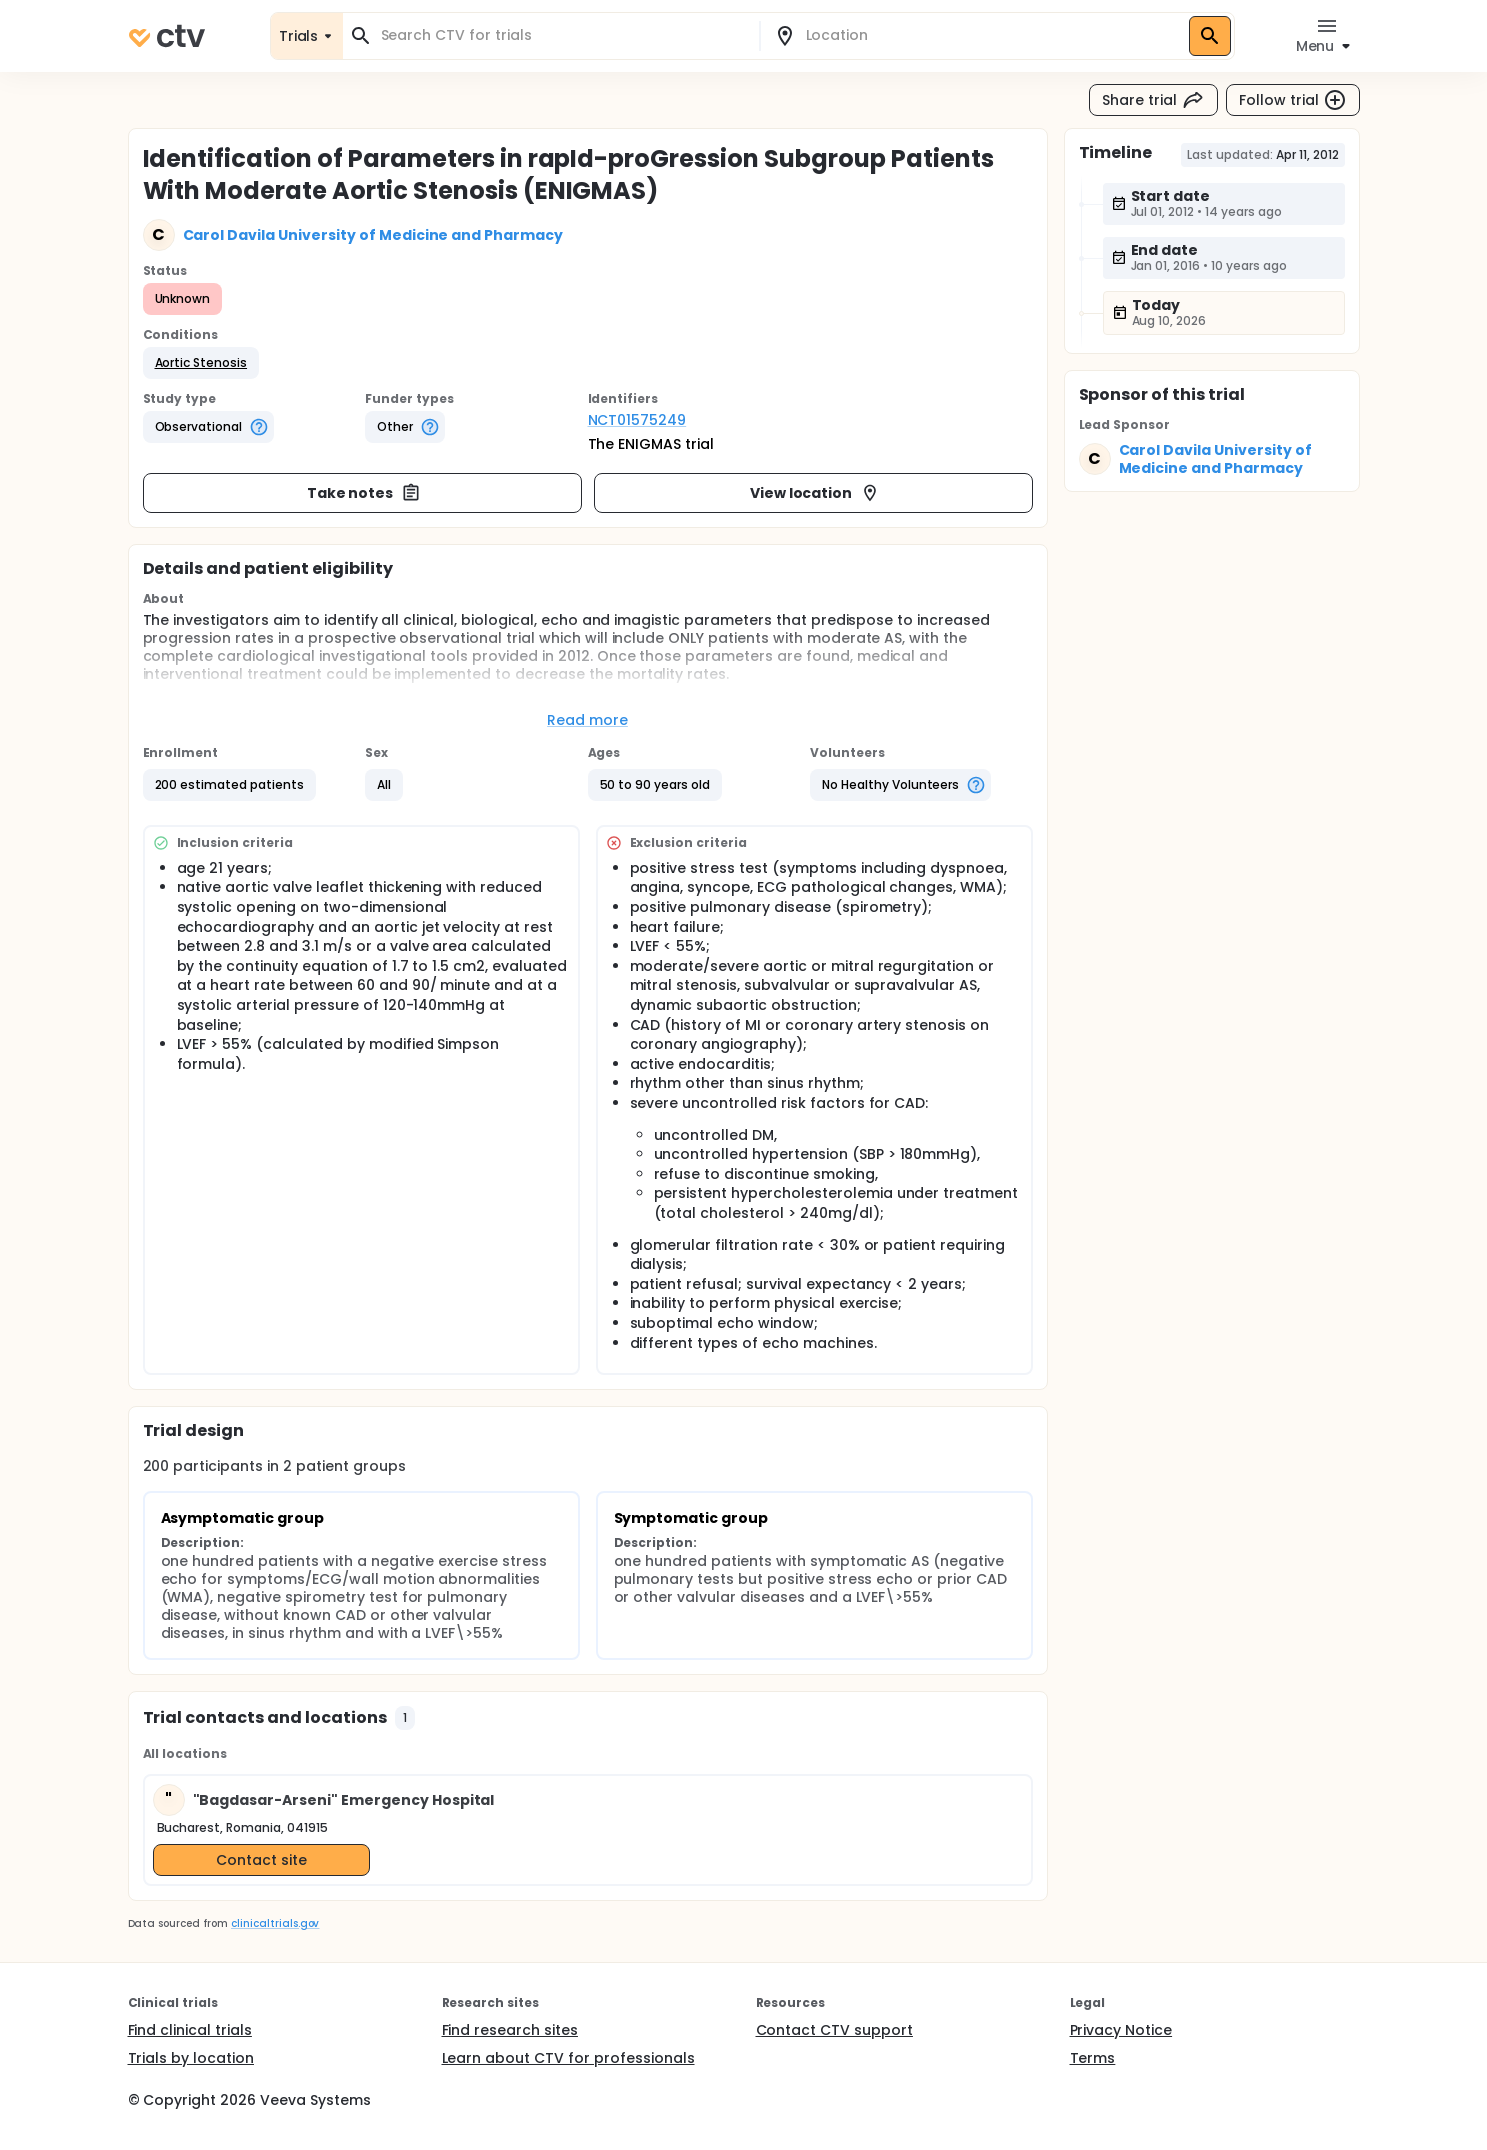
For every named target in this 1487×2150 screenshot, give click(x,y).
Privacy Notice (1121, 2030)
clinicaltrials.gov (275, 1923)
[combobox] (563, 35)
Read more (587, 720)
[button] (201, 363)
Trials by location (191, 2058)
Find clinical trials (190, 2030)
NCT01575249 (637, 420)
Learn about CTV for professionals (568, 2058)
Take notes (364, 493)
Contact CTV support (834, 2030)
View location (815, 493)
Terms (1093, 2058)
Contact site (261, 1860)
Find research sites (510, 2030)
